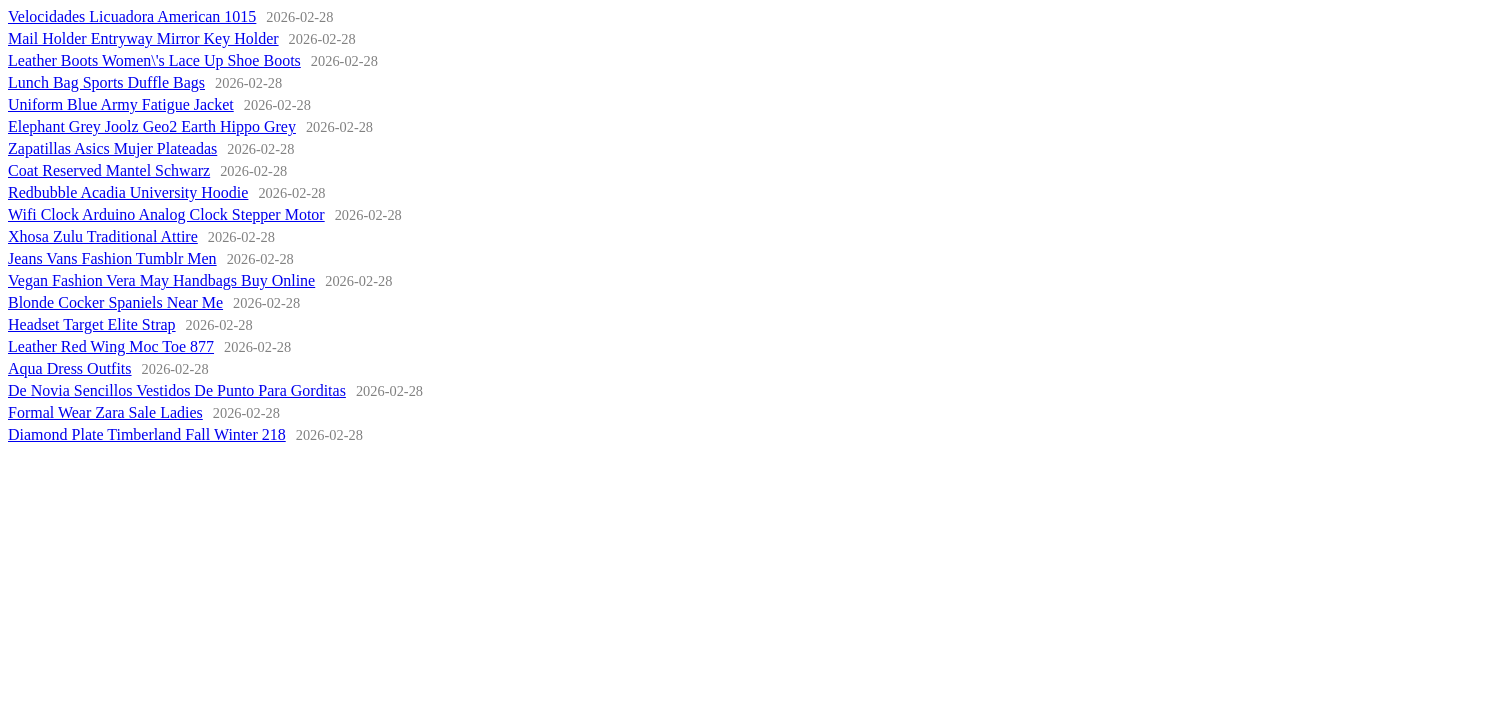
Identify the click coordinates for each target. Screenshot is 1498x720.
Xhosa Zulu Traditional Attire (103, 236)
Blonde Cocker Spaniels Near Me (115, 302)
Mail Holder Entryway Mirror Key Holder (143, 38)
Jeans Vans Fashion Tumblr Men (112, 258)
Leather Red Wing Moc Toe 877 (111, 346)
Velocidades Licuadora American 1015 (132, 16)
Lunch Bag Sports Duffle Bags (106, 82)
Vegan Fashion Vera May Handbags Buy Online (161, 280)
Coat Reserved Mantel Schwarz (109, 170)
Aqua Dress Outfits (70, 368)
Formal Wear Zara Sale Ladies (105, 412)
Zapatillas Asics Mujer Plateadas (112, 148)
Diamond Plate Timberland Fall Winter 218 (147, 434)
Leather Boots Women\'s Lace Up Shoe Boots (154, 60)
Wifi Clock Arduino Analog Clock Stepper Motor (166, 214)
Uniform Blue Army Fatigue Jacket (121, 104)
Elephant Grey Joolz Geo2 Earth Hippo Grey (152, 126)
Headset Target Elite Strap (92, 324)
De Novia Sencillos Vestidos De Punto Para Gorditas (177, 390)
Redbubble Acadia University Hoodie (128, 192)
